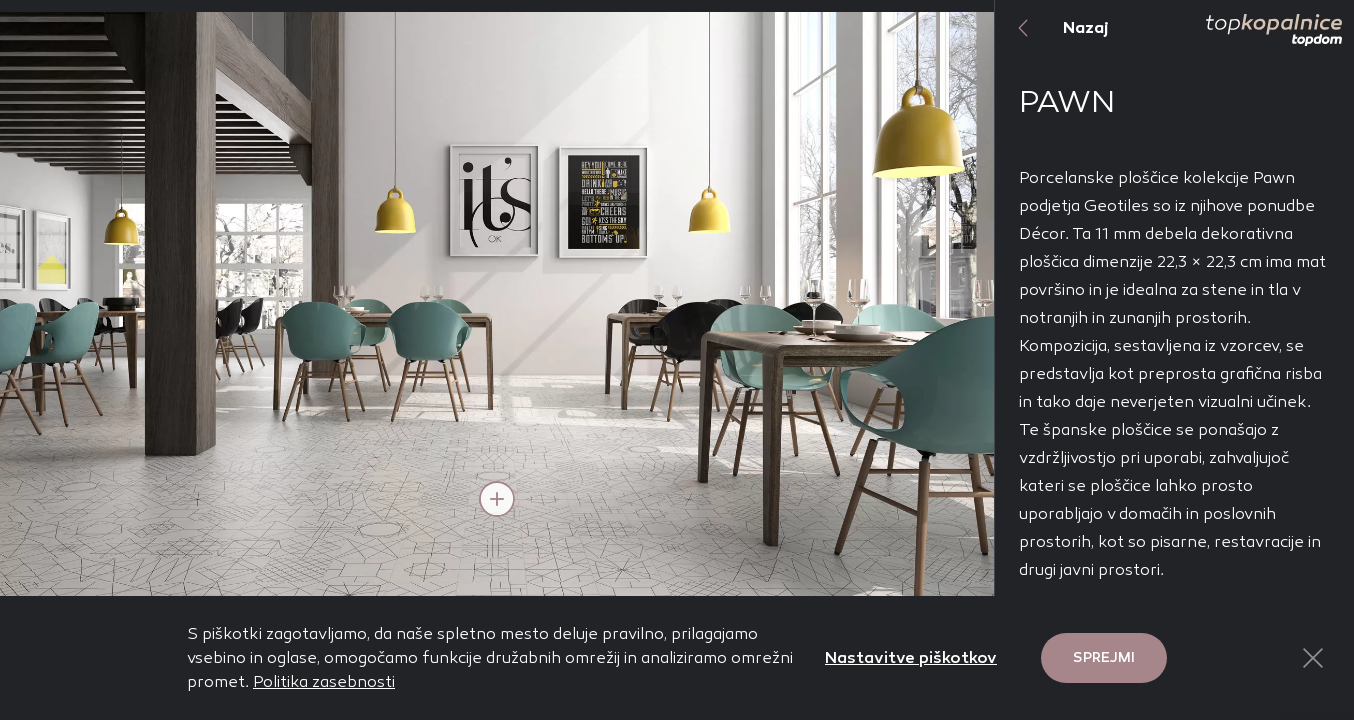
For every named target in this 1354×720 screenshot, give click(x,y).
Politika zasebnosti (324, 681)
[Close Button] (1313, 658)
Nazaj (1052, 28)
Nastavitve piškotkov (911, 657)
